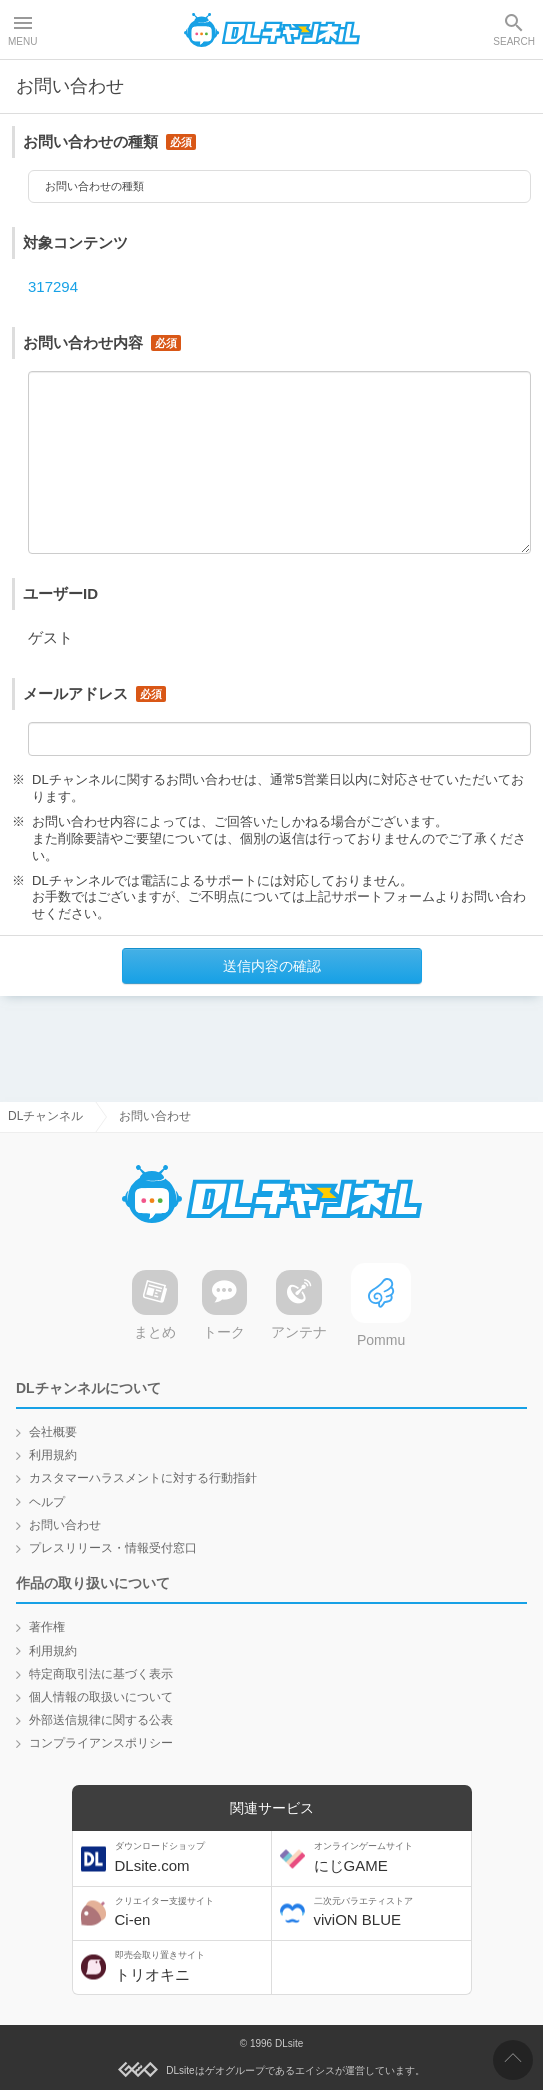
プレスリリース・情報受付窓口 (113, 1548)
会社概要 (53, 1432)
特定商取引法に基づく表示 (101, 1674)
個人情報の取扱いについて (101, 1697)
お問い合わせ (65, 1525)
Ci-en (191, 1912)
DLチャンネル (272, 30)
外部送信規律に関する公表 (101, 1720)
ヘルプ (47, 1502)
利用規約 (53, 1456)
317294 (53, 291)
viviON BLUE (390, 1912)
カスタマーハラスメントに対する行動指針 (143, 1479)
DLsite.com (191, 1858)
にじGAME (390, 1858)
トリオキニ (191, 1966)
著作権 (47, 1628)
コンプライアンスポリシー (101, 1744)
